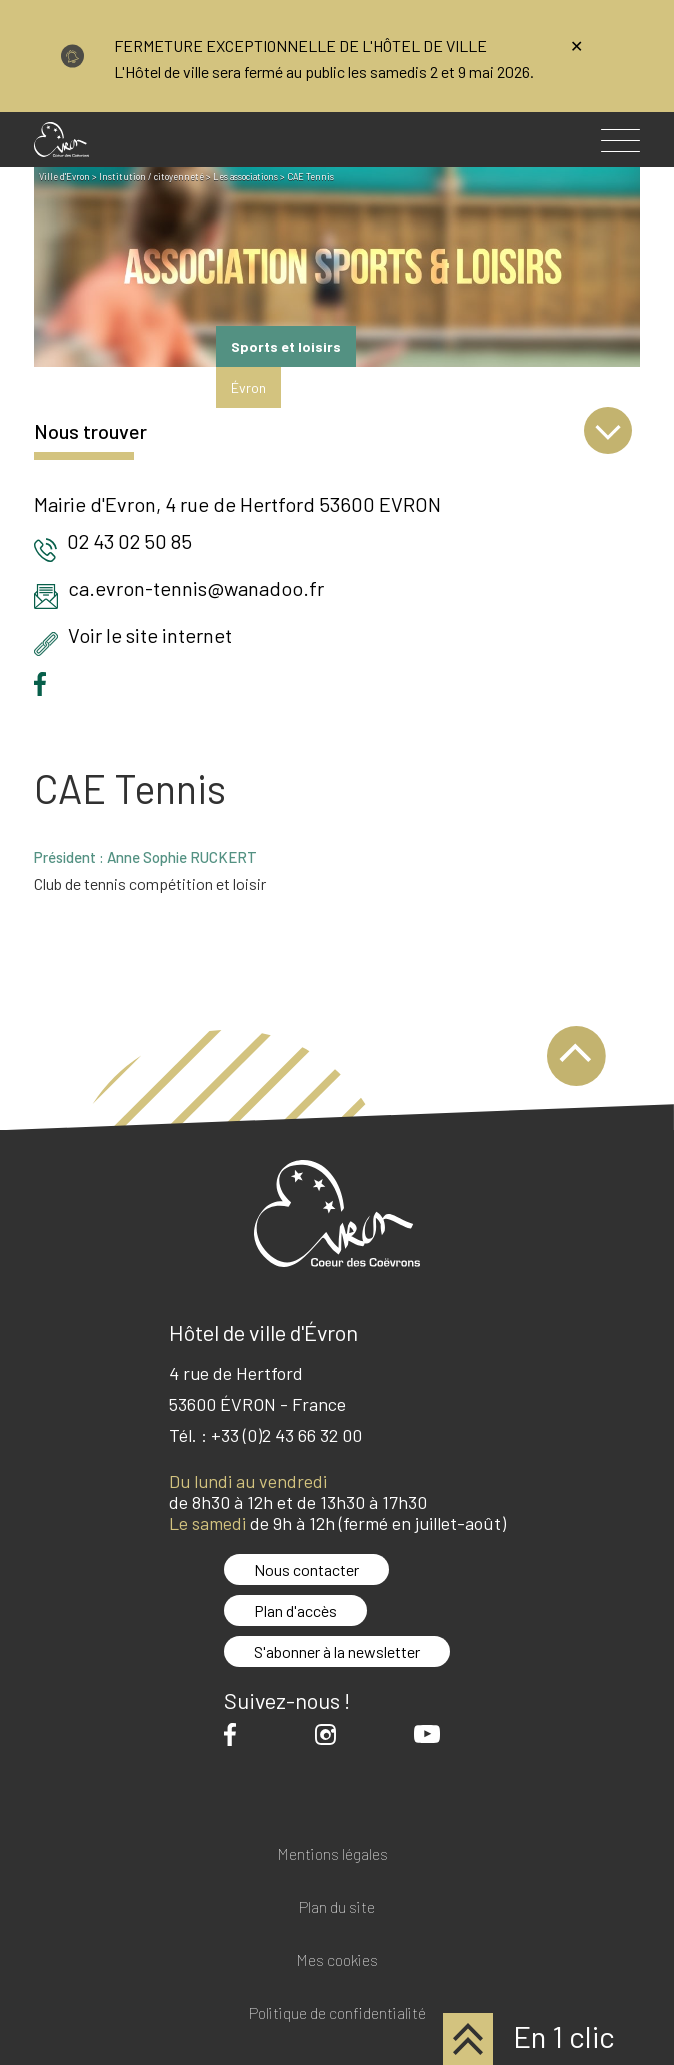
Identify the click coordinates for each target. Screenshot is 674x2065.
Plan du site (337, 1907)
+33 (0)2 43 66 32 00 (286, 1435)
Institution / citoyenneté (151, 176)
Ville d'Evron (64, 176)
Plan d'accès (295, 1610)
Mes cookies (337, 1960)
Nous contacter (306, 1569)
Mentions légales (332, 1854)
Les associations (245, 176)
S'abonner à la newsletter (337, 1651)
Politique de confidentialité (337, 2013)
